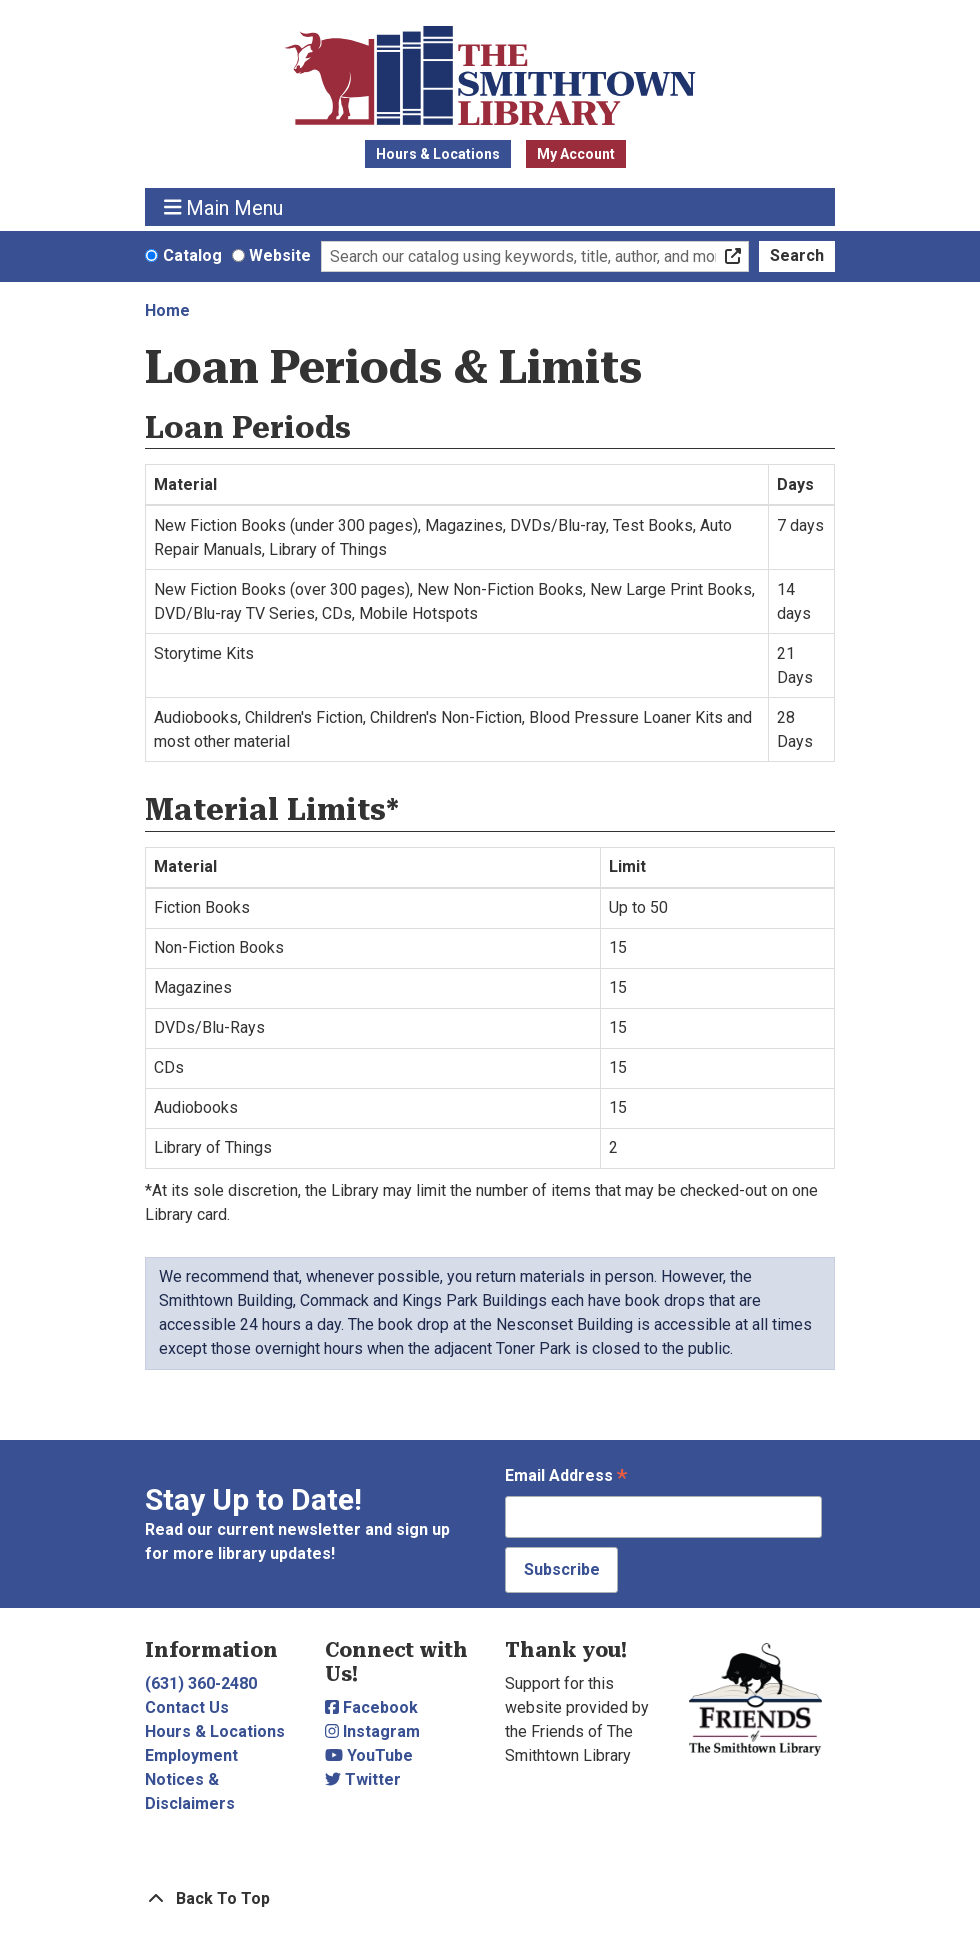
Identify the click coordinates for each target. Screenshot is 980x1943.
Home (167, 310)
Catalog (192, 255)
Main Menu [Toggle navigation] (224, 207)
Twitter (363, 1779)
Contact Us (187, 1707)
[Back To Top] (490, 1899)
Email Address (566, 1477)
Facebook (371, 1707)
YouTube (369, 1755)
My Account (576, 154)
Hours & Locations (438, 154)
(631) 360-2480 (201, 1683)
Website (280, 255)
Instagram (372, 1731)
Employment (191, 1755)
